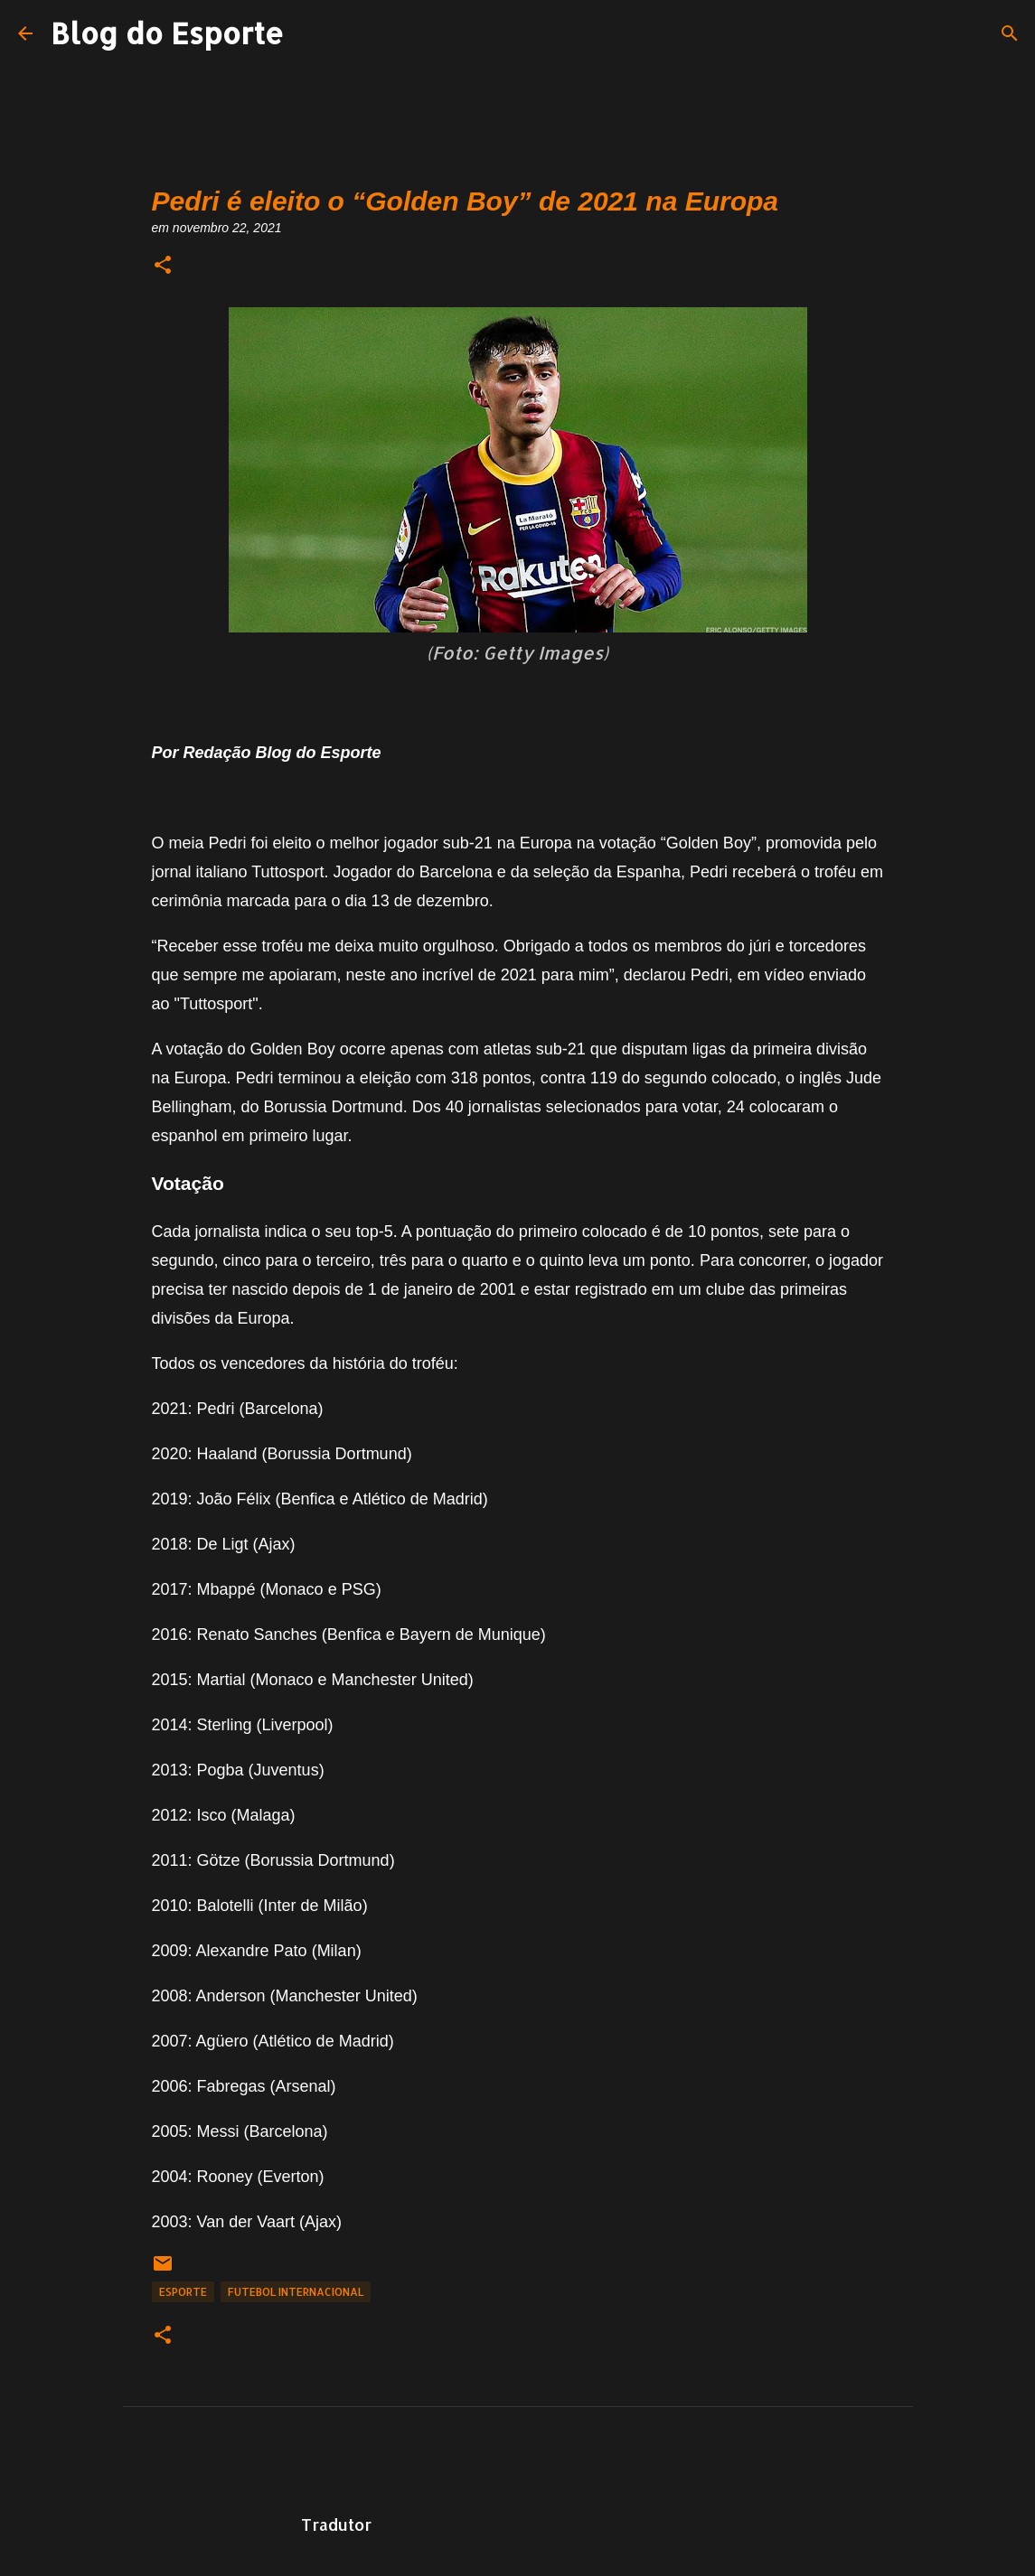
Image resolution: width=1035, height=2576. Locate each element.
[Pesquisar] (1010, 33)
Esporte (183, 2292)
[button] (163, 266)
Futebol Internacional (295, 2292)
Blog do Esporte (167, 33)
